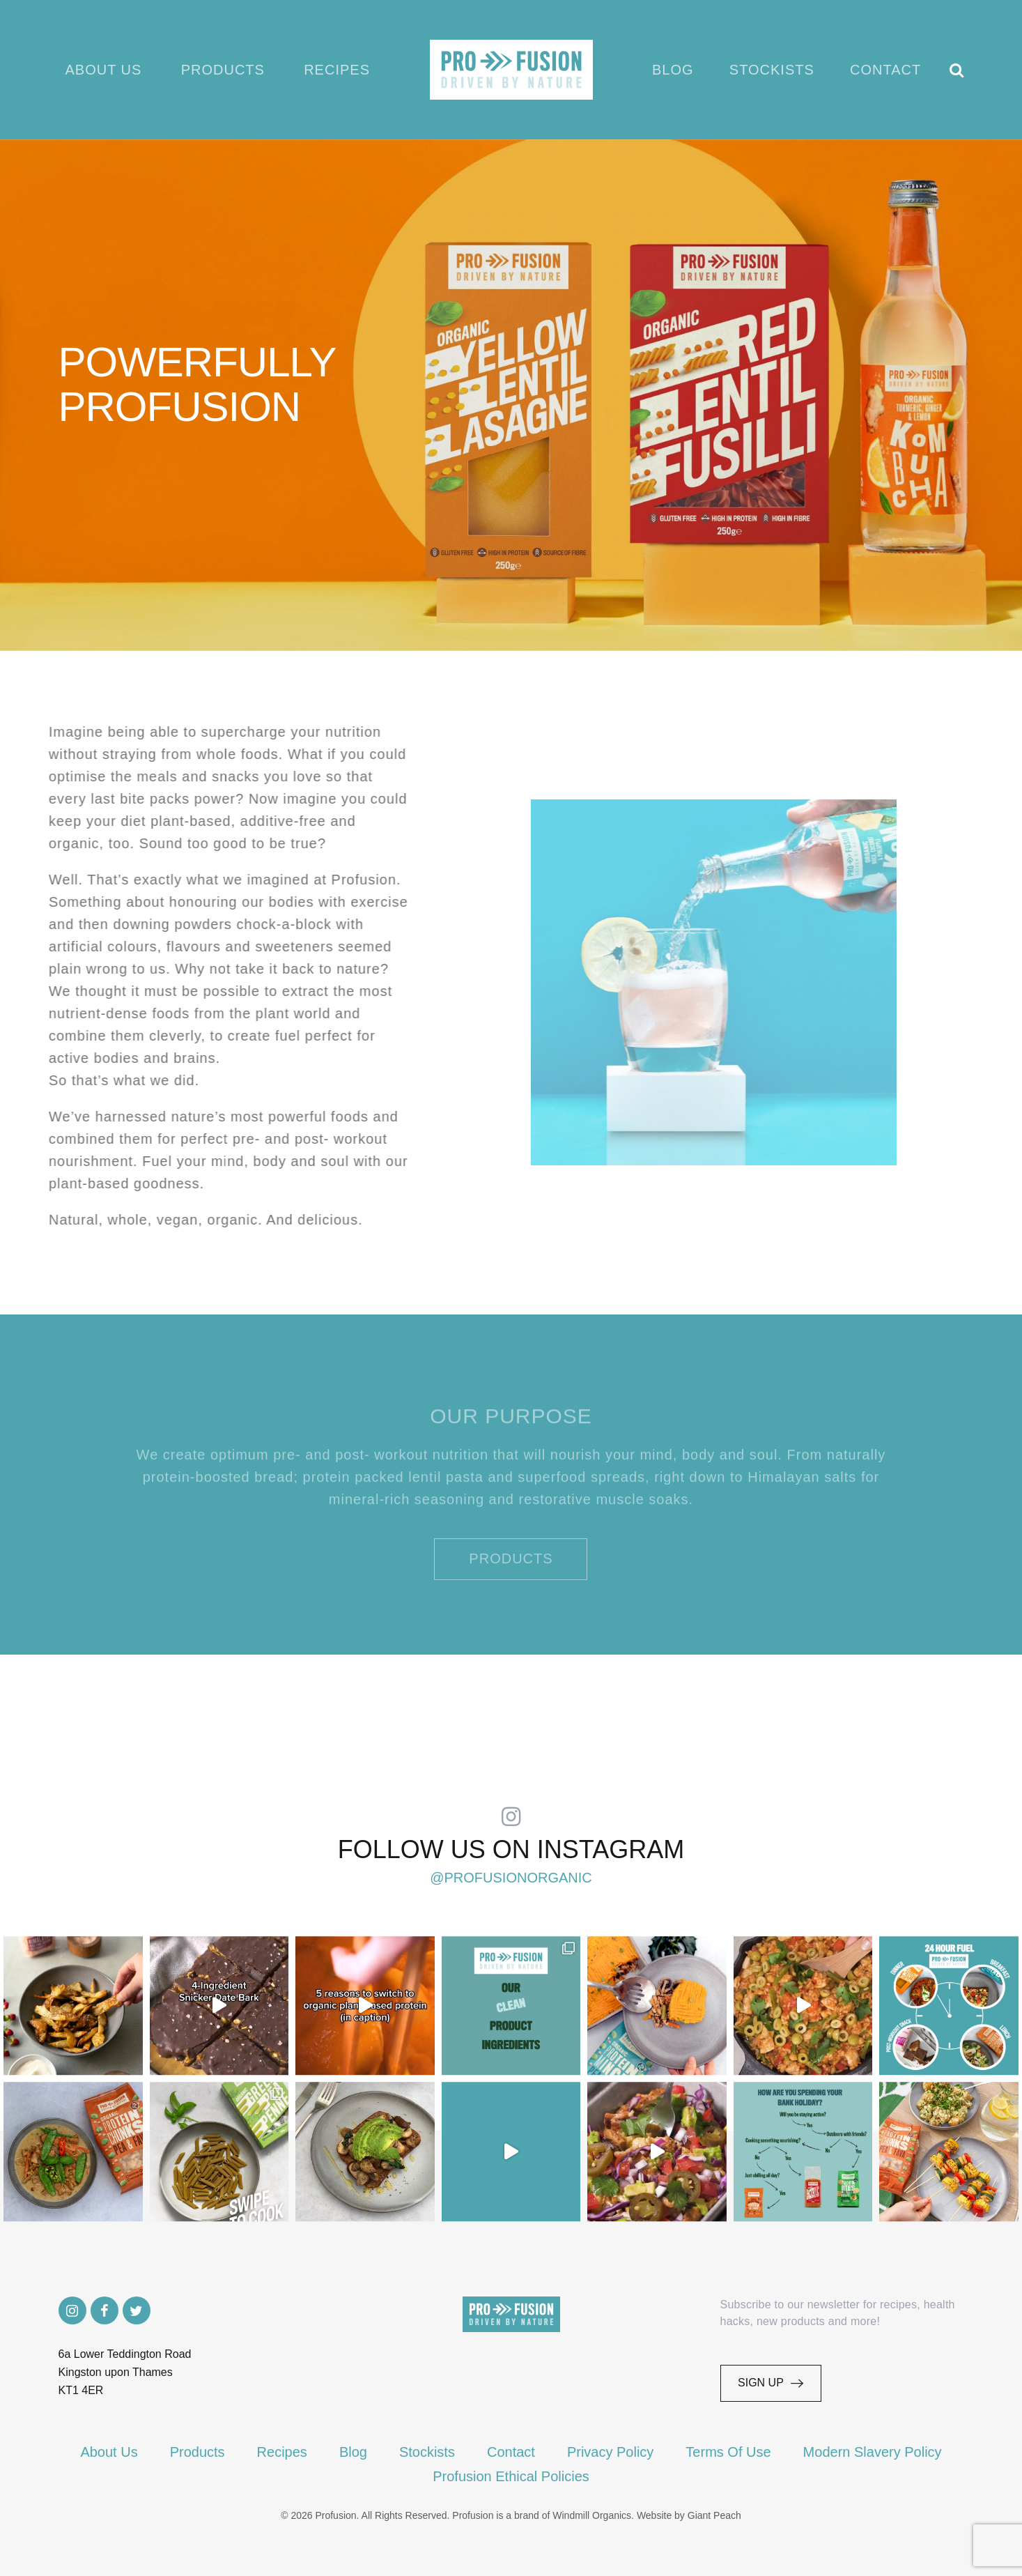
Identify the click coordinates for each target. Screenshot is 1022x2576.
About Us (103, 69)
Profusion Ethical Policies (511, 2476)
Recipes (337, 69)
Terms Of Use (728, 2452)
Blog (673, 69)
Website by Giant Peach (689, 2515)
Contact (885, 69)
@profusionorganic (511, 1877)
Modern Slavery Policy (872, 2452)
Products (223, 69)
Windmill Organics (591, 2515)
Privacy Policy (610, 2452)
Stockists (771, 69)
